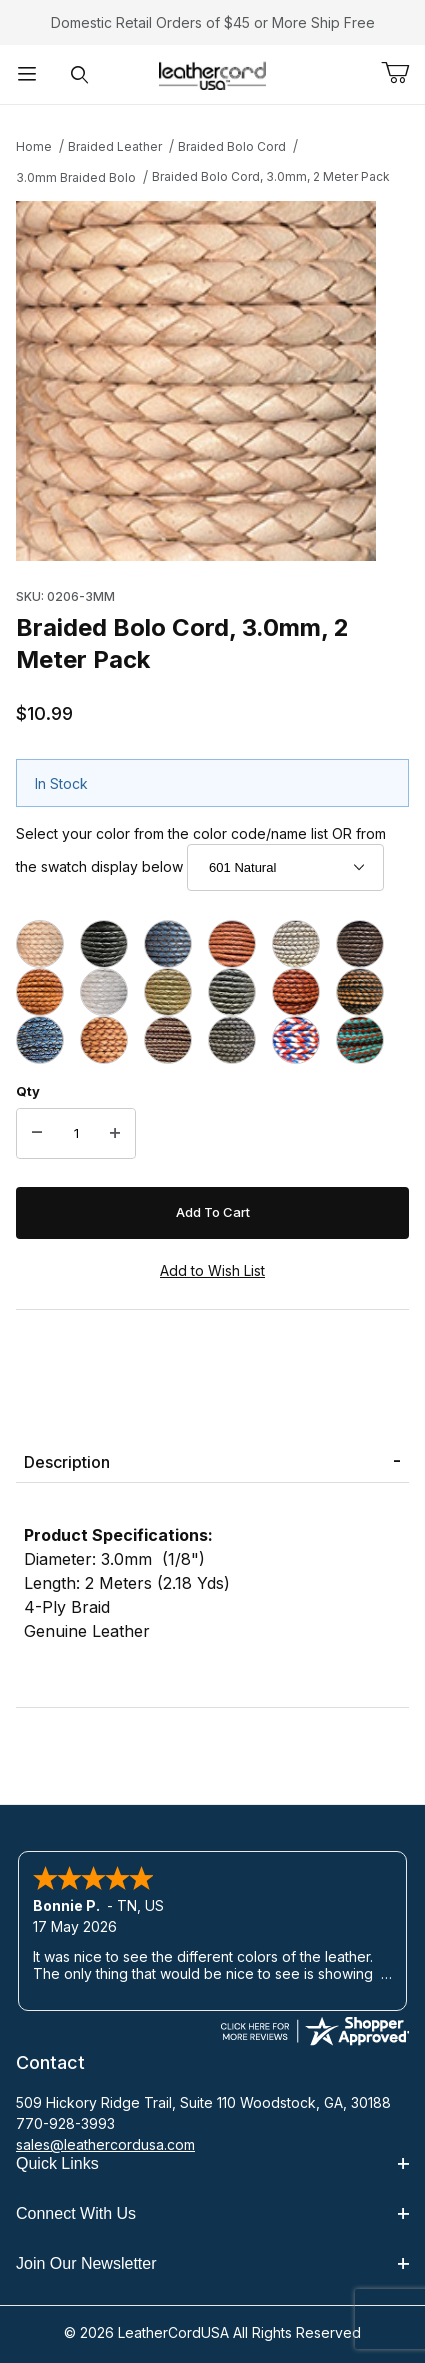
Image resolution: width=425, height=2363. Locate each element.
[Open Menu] (26, 74)
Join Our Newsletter (212, 2263)
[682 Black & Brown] (360, 992)
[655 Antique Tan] (296, 992)
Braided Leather (115, 146)
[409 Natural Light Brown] (104, 1040)
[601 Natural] (40, 944)
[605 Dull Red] (232, 944)
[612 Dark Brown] (360, 944)
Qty (28, 1091)
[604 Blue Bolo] (168, 944)
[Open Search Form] (79, 74)
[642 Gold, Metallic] (168, 992)
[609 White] (296, 944)
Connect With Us (212, 2213)
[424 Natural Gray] (232, 1040)
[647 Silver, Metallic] (232, 992)
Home (34, 146)
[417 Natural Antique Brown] (168, 1040)
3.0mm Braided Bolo (76, 177)
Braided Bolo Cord (232, 146)
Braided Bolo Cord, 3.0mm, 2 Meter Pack (271, 176)
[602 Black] (104, 944)
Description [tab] (67, 1462)
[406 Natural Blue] (40, 1040)
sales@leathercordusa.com (105, 2144)
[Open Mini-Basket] (403, 73)
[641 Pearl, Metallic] (104, 992)
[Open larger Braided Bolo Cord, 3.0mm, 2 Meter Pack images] (212, 381)
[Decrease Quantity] (37, 1134)
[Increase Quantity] (115, 1134)
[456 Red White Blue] (296, 1040)
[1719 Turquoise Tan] (360, 1040)
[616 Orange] (40, 992)
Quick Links (212, 2163)
